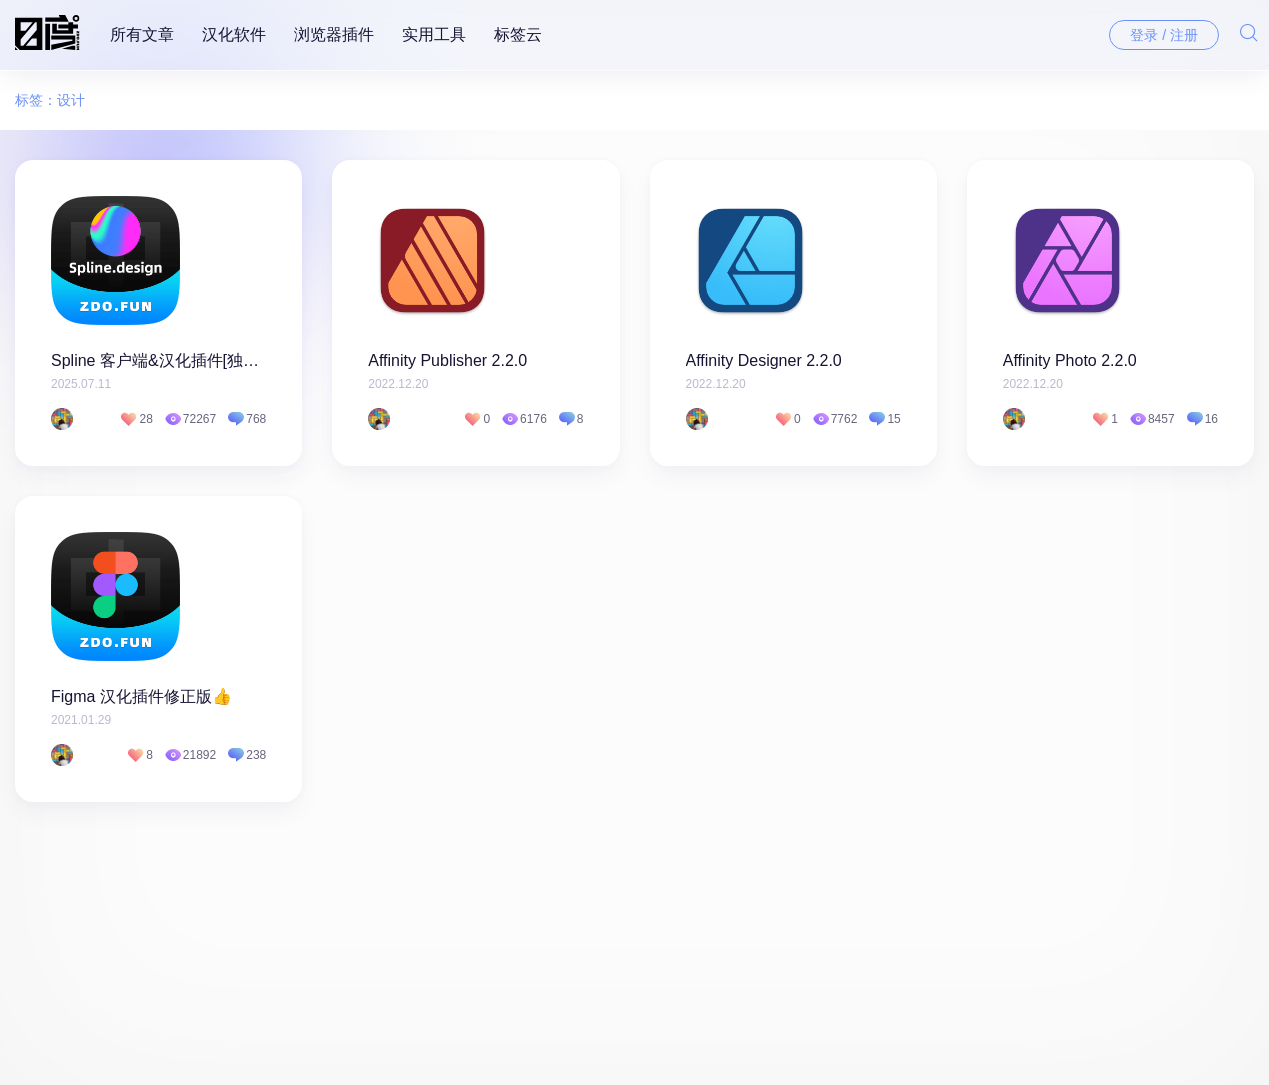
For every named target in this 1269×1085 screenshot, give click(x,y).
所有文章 (142, 34)
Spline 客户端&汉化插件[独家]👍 (158, 360)
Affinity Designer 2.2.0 (764, 360)
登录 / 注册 (1164, 35)
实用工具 (434, 34)
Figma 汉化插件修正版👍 (141, 696)
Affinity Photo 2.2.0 (1070, 360)
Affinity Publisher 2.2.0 (447, 360)
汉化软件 (234, 34)
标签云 (518, 34)
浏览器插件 (334, 34)
